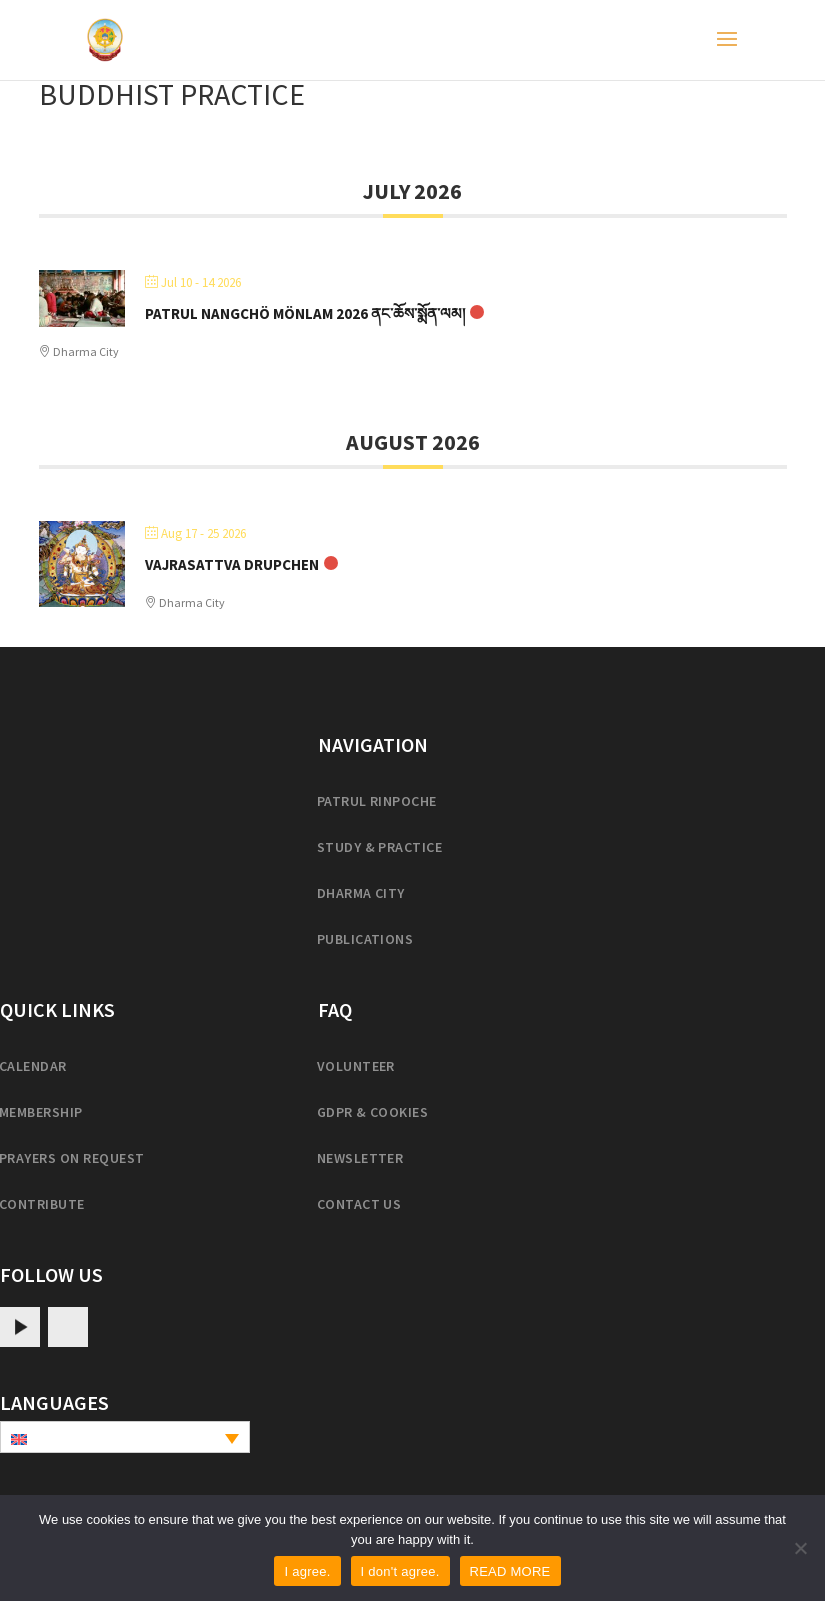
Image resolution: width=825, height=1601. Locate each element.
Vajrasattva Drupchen (232, 564)
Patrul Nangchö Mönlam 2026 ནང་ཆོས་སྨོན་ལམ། (305, 313)
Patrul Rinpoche (377, 801)
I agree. (307, 1571)
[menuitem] (125, 1437)
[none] (125, 1437)
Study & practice (380, 847)
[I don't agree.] (800, 1548)
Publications (365, 939)
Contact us (359, 1204)
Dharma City (361, 893)
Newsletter (360, 1158)
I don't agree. (400, 1571)
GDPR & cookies (373, 1112)
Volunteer (356, 1066)
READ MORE (510, 1571)
